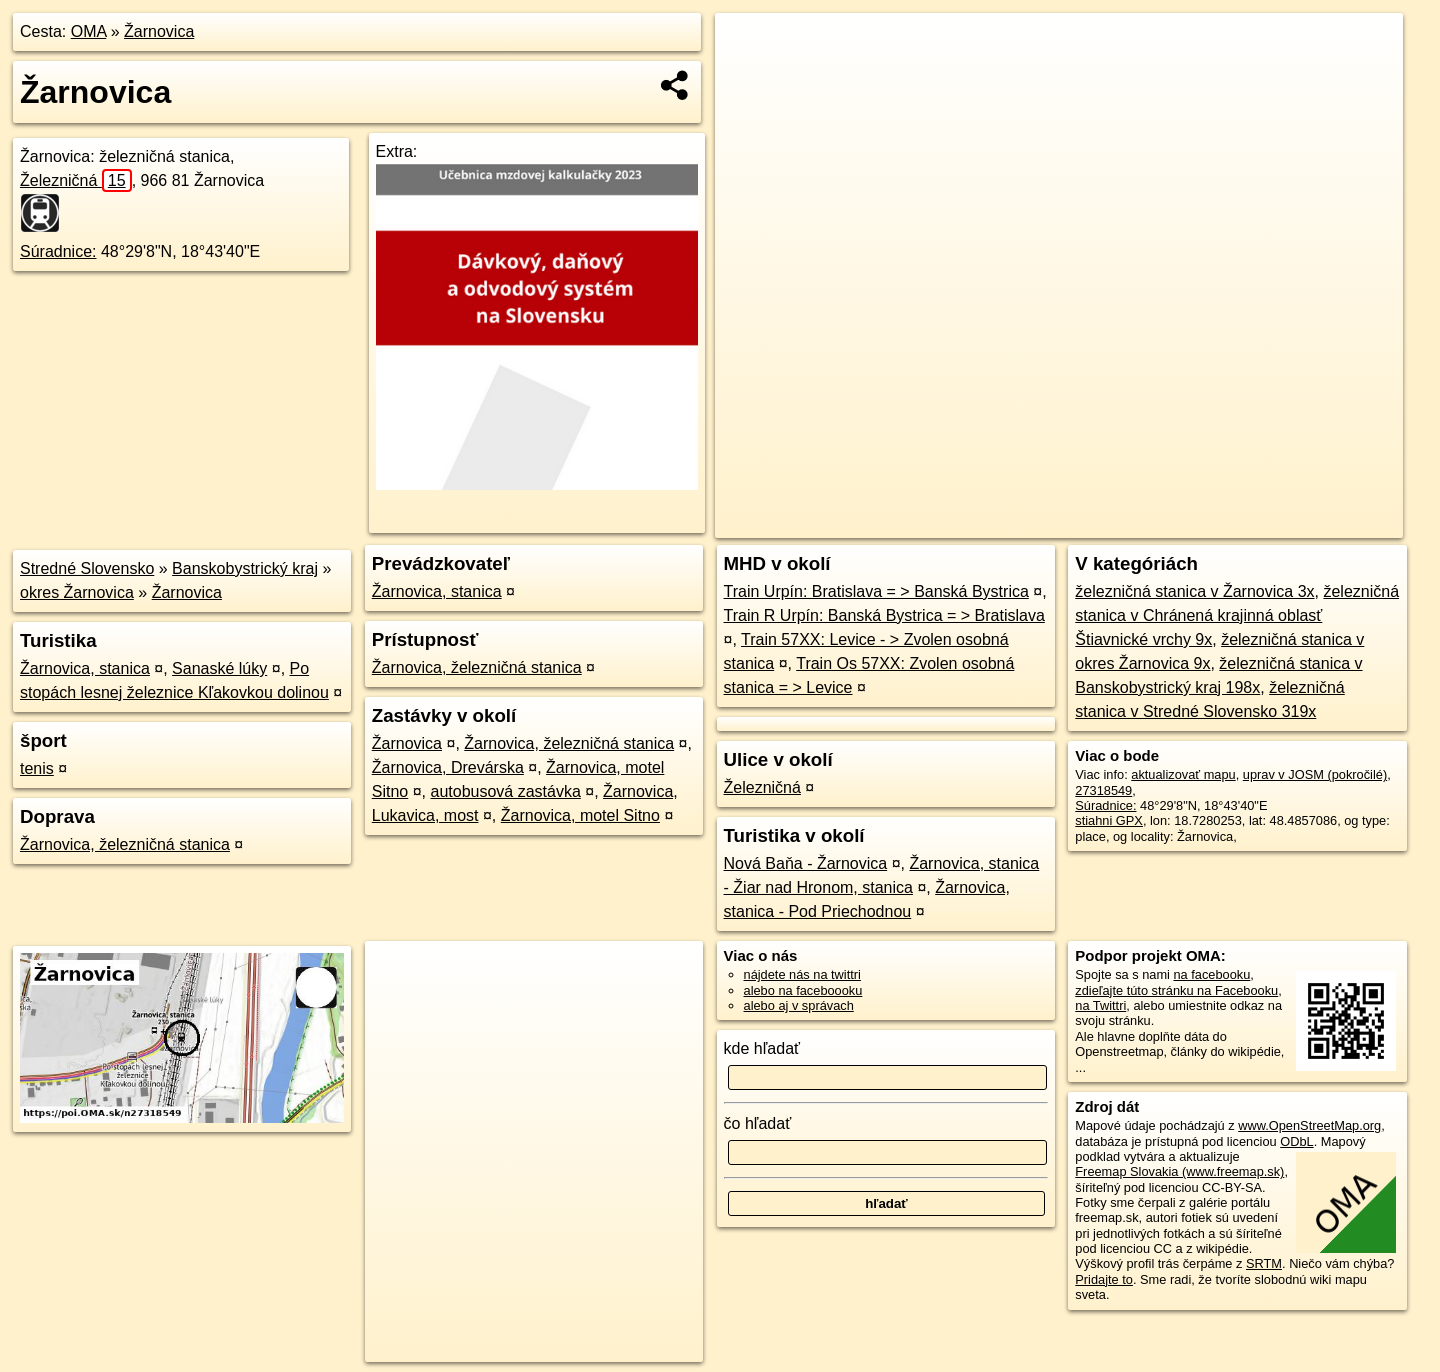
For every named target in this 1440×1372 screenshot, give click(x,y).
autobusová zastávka (505, 791)
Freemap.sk (1174, 523)
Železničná (76, 180)
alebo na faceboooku (803, 990)
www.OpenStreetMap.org (1309, 1125)
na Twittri (1100, 1005)
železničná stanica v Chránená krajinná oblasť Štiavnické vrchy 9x (1237, 615)
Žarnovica (159, 31)
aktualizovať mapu (1183, 774)
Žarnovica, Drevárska (448, 767)
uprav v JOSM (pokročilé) (1315, 774)
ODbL (1296, 1141)
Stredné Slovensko (87, 568)
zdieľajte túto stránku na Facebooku (1176, 990)
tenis (37, 768)
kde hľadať (762, 1048)
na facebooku (1211, 974)
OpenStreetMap (1071, 523)
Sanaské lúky (219, 668)
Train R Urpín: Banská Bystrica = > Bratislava (884, 615)
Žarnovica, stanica (85, 668)
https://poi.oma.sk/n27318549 (1319, 523)
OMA (89, 31)
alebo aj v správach (799, 1005)
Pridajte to (1104, 1279)
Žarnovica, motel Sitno (580, 815)
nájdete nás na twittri (802, 974)
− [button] (749, 78)
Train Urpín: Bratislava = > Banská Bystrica (876, 591)
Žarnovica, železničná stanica (125, 844)
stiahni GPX (1109, 820)
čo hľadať (758, 1123)
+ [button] (749, 47)
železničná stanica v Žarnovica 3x (1194, 591)
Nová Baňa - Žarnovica (806, 863)
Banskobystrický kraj (245, 568)
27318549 (1103, 790)
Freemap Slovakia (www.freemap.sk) (1179, 1171)
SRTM (1264, 1263)
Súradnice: (58, 251)
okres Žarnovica (77, 592)
